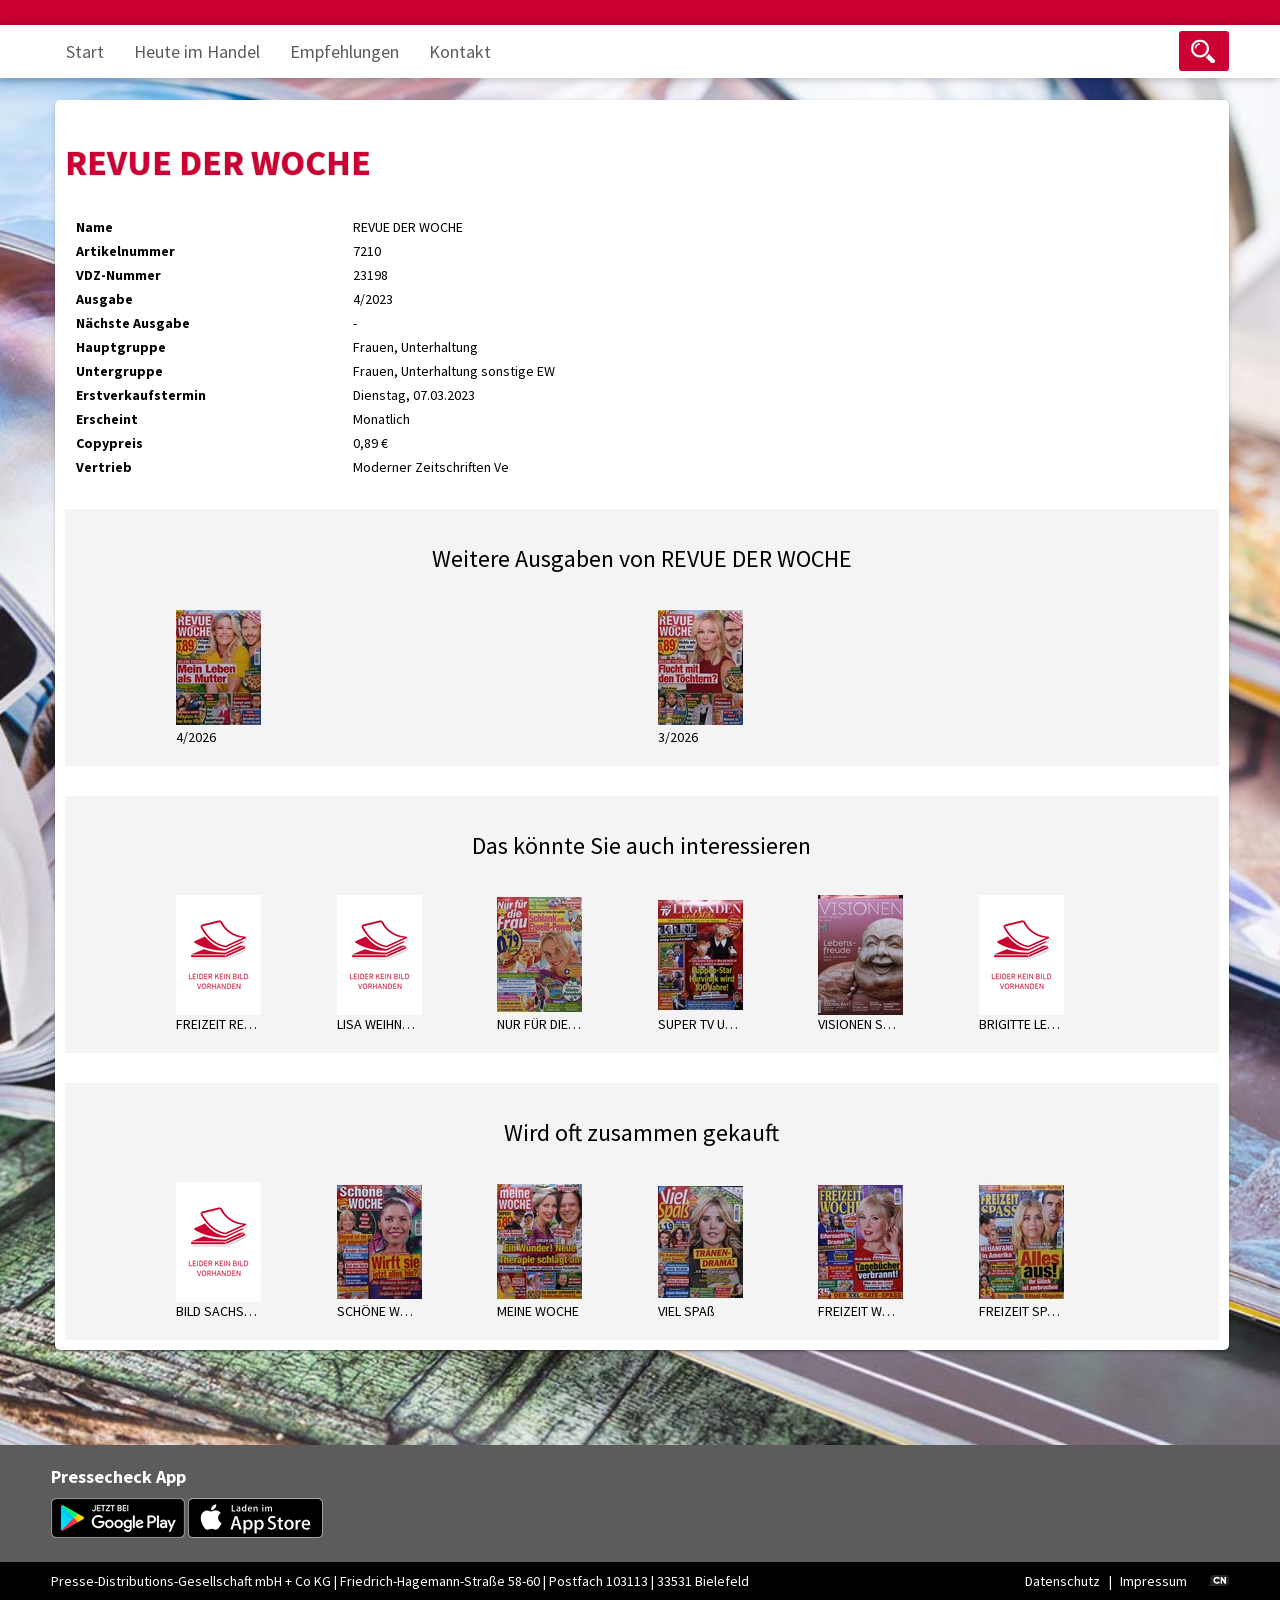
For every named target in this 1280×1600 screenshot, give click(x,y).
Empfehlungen (344, 51)
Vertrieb (104, 467)
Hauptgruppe (121, 347)
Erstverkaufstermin (141, 395)
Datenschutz (1062, 1581)
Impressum (1153, 1581)
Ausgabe (104, 299)
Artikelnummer (125, 251)
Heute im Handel (197, 51)
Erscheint (107, 419)
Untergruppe (119, 371)
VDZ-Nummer (118, 275)
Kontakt (460, 51)
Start (85, 51)
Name (94, 227)
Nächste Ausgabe (133, 323)
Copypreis (109, 443)
